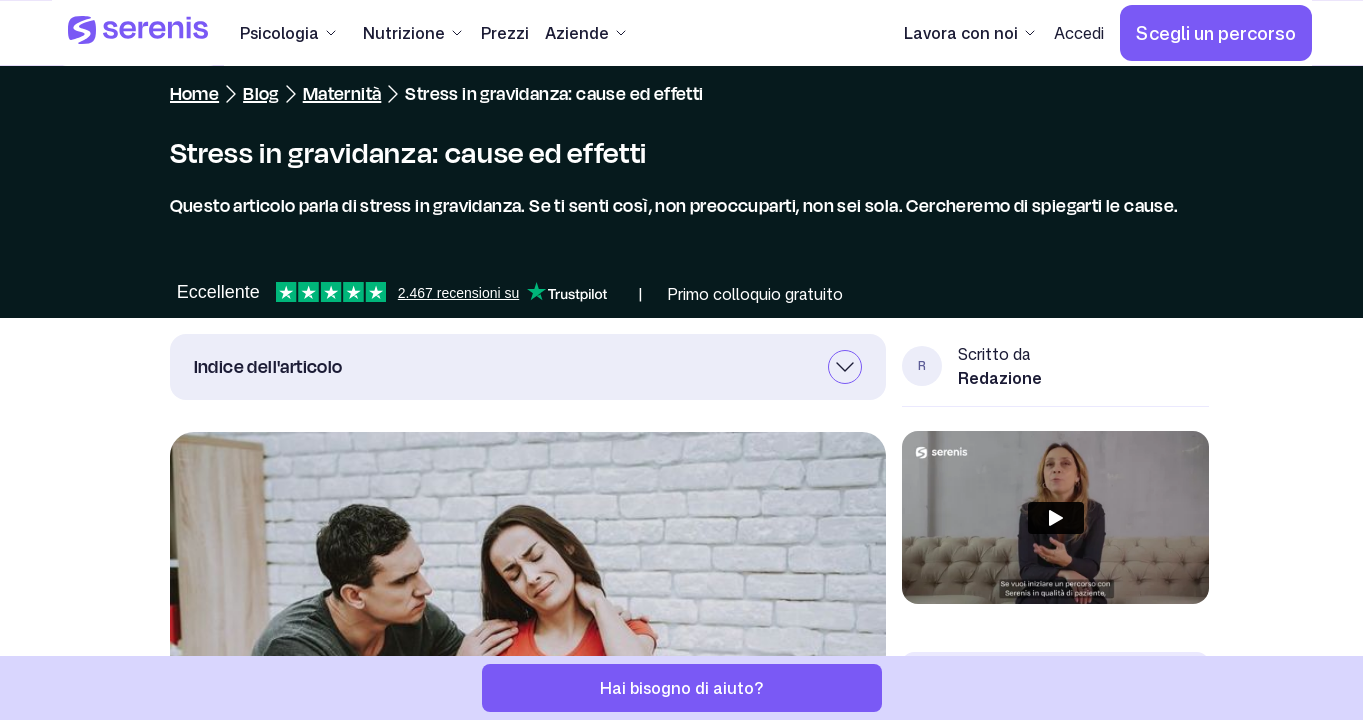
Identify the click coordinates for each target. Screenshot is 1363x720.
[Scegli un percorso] (1216, 33)
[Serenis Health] (138, 33)
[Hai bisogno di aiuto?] (682, 688)
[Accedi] (1079, 33)
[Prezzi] (505, 33)
